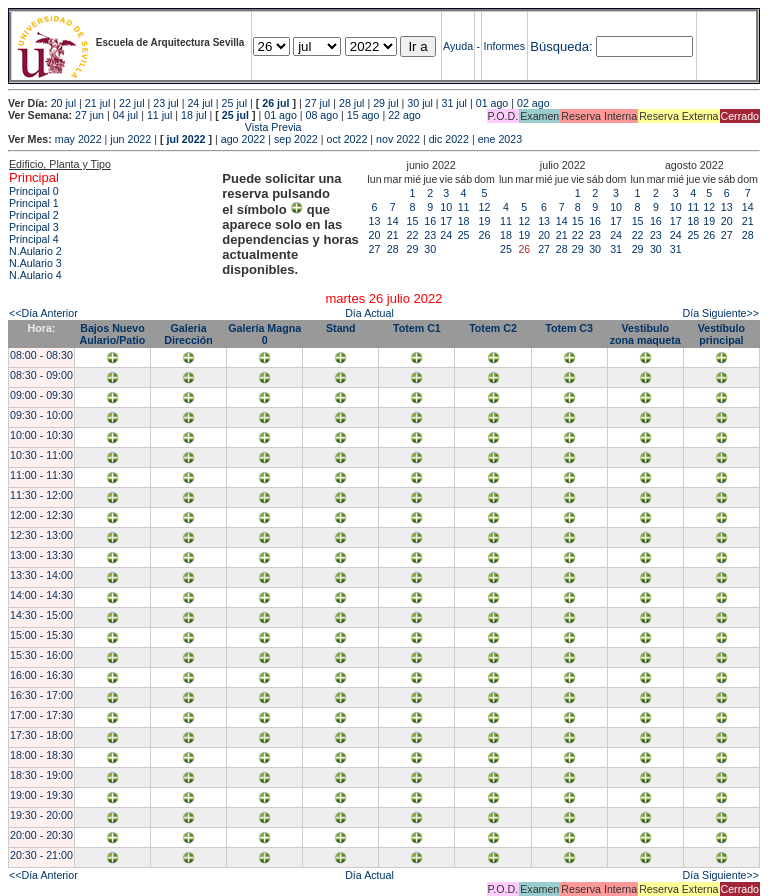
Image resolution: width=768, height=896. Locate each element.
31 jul (454, 103)
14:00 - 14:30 (41, 595)
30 (430, 249)
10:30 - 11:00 (41, 455)
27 (375, 249)
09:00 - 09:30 (41, 395)
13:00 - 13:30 (41, 555)
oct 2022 (346, 139)
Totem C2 (493, 328)
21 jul (97, 103)
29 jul (385, 103)
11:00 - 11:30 (41, 475)
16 (430, 221)
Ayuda (458, 46)
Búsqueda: (561, 46)
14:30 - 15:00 (41, 615)
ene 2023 (500, 139)
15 (413, 221)
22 (413, 235)
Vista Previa (155, 127)
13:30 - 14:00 (41, 575)
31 (616, 249)
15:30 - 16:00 (41, 655)
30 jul (419, 103)
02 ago (533, 103)
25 (464, 235)
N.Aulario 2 (35, 251)
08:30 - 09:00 (41, 375)
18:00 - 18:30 (41, 755)
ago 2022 (243, 139)
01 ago (492, 103)
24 (446, 235)
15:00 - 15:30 (41, 635)
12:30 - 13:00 (41, 535)
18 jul (193, 115)
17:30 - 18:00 (41, 735)
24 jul (199, 103)
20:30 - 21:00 (41, 855)
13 (375, 221)
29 (413, 249)
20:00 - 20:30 (41, 835)
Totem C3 (569, 328)
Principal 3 (34, 227)
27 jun (89, 115)
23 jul (165, 103)
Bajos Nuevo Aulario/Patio (113, 334)
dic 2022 (449, 139)
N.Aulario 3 (35, 263)
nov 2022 (398, 139)
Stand (341, 328)
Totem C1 (417, 328)
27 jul (317, 103)
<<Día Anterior (43, 313)
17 (446, 221)
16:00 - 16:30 (41, 675)
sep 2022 (296, 139)
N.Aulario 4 (35, 275)
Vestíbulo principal (721, 334)
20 (375, 235)
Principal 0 (34, 191)
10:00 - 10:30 (41, 435)
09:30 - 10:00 (41, 415)
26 (485, 235)
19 (485, 221)
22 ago (404, 115)
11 (464, 207)
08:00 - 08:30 (41, 355)
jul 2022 (185, 139)
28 (393, 249)
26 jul (275, 103)
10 (446, 207)
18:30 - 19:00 (41, 775)
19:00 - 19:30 (41, 795)
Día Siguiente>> (721, 313)
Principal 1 (34, 203)
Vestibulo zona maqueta (645, 334)
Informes (504, 46)
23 (430, 235)
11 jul (159, 115)
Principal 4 (34, 239)
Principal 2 (34, 215)
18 (464, 221)
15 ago (363, 115)
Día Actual (369, 313)
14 (393, 221)
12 (485, 207)
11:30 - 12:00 (41, 495)
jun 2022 (130, 139)
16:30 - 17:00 (41, 695)
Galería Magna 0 (264, 334)
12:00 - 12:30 (41, 515)
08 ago (322, 115)
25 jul (234, 103)
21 (393, 235)
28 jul (351, 103)
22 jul (131, 103)
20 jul (63, 103)
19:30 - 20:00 (41, 815)
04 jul (125, 115)
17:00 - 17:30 (41, 715)
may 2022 (78, 139)
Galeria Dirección (188, 334)
